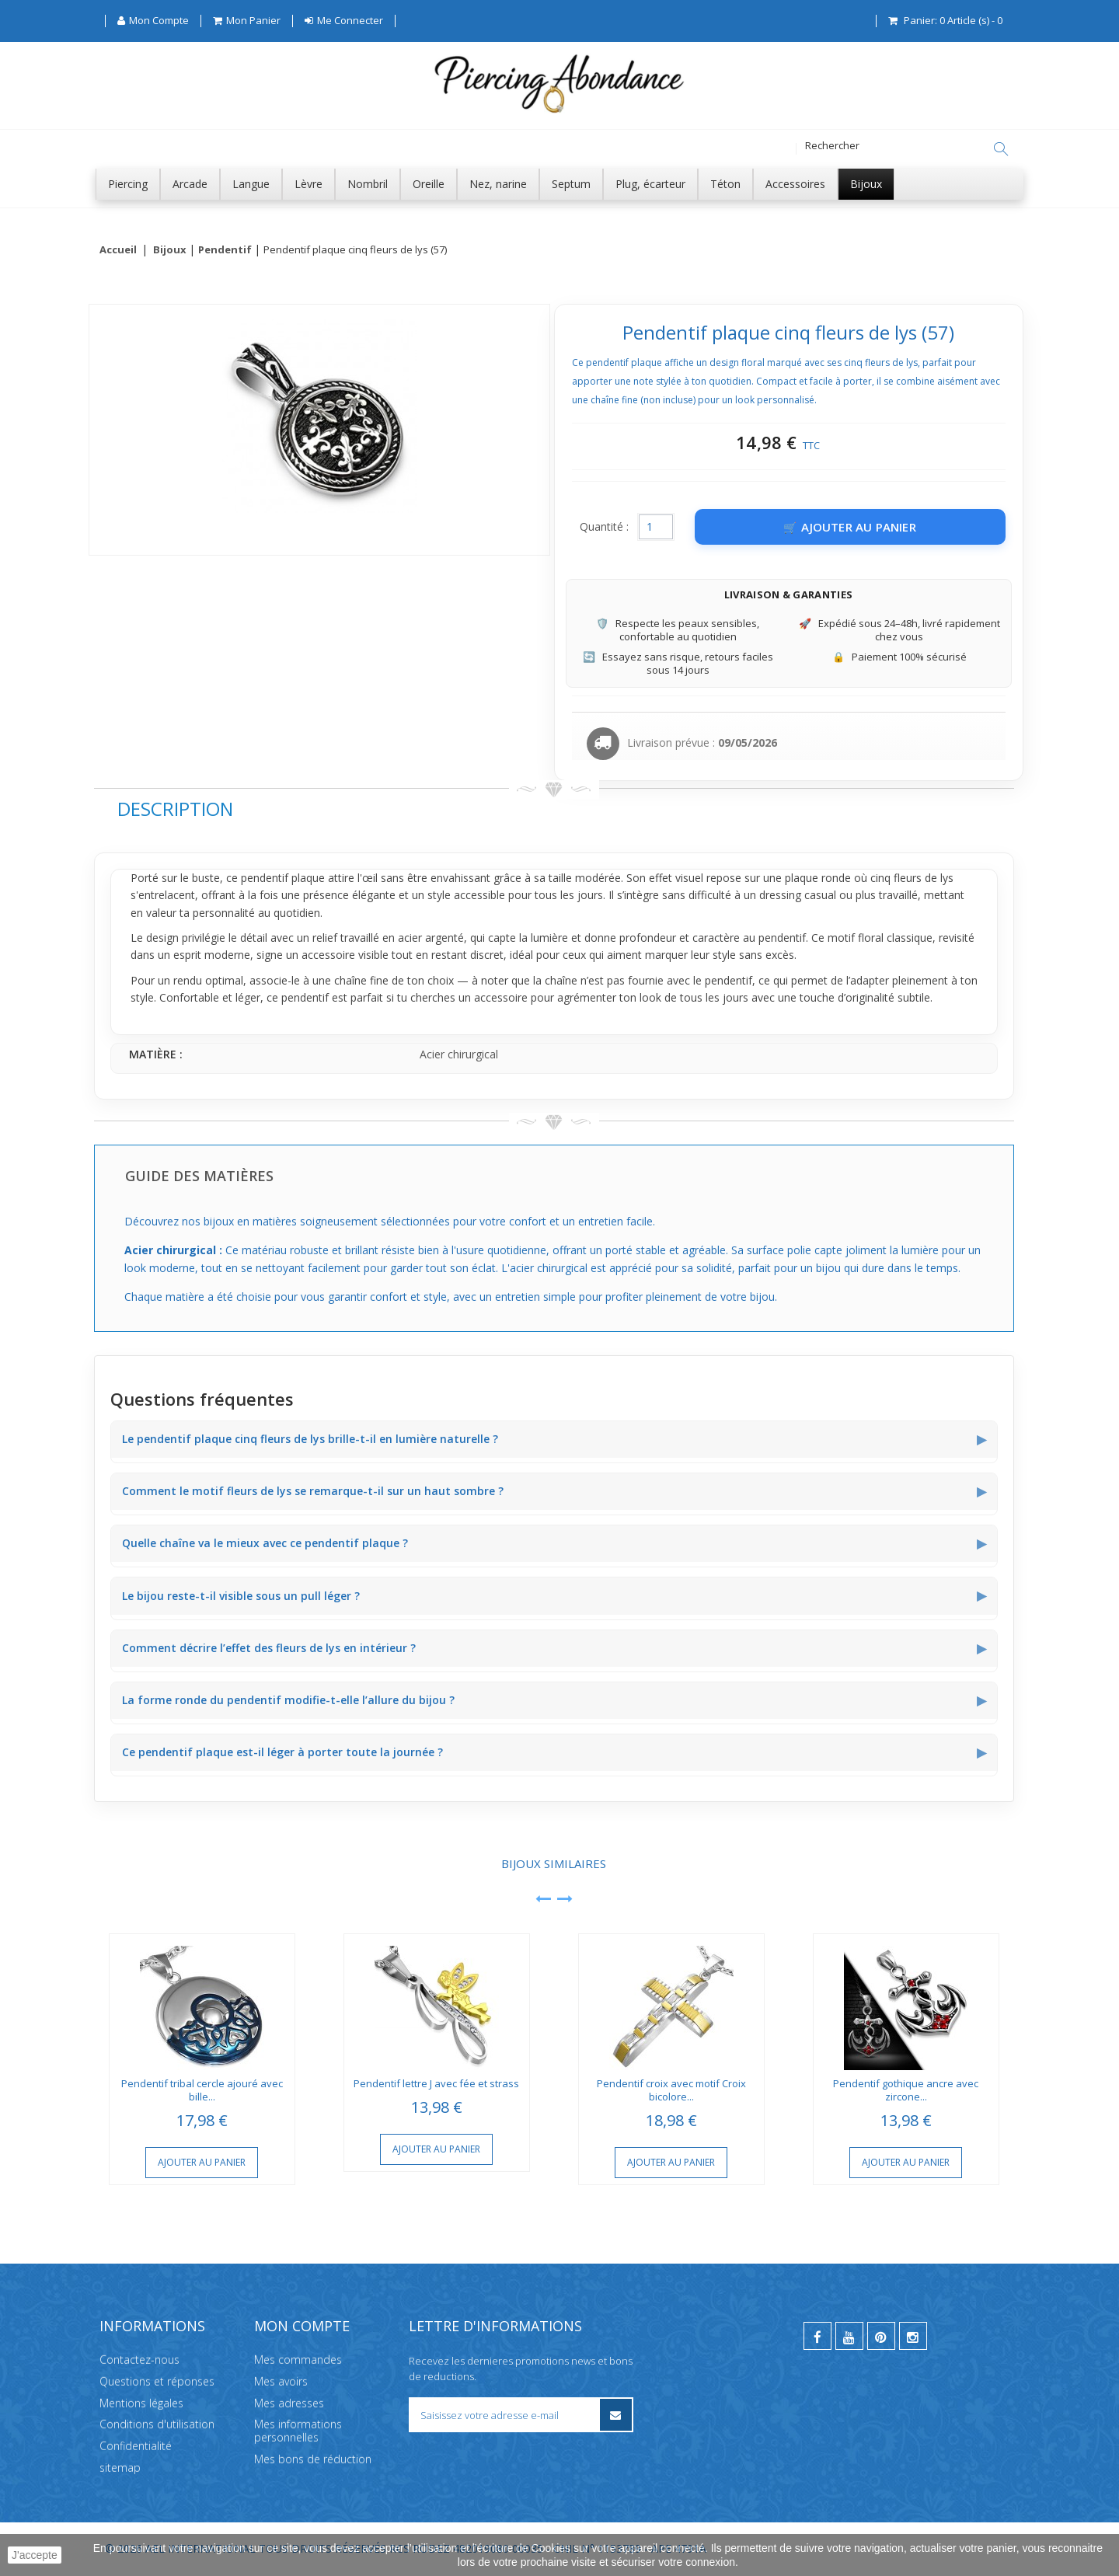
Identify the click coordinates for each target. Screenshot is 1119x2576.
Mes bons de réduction (312, 2459)
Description (175, 809)
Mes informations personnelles (298, 2431)
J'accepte (35, 2555)
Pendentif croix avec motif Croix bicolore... (671, 2090)
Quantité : (604, 527)
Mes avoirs (281, 2381)
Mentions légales (141, 2403)
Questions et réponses (156, 2381)
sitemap (120, 2467)
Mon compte (302, 2325)
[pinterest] (881, 2336)
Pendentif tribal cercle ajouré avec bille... (202, 2090)
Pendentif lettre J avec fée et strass (436, 2084)
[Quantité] (656, 527)
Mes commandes (298, 2359)
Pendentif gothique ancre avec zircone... (905, 2090)
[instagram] (913, 2336)
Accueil (118, 250)
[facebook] (817, 2336)
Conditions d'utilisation (156, 2424)
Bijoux (169, 250)
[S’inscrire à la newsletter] (616, 2415)
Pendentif (225, 250)
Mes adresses (289, 2403)
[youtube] (849, 2336)
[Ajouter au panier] (850, 528)
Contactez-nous (139, 2359)
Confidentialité (135, 2445)
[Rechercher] (1001, 149)
